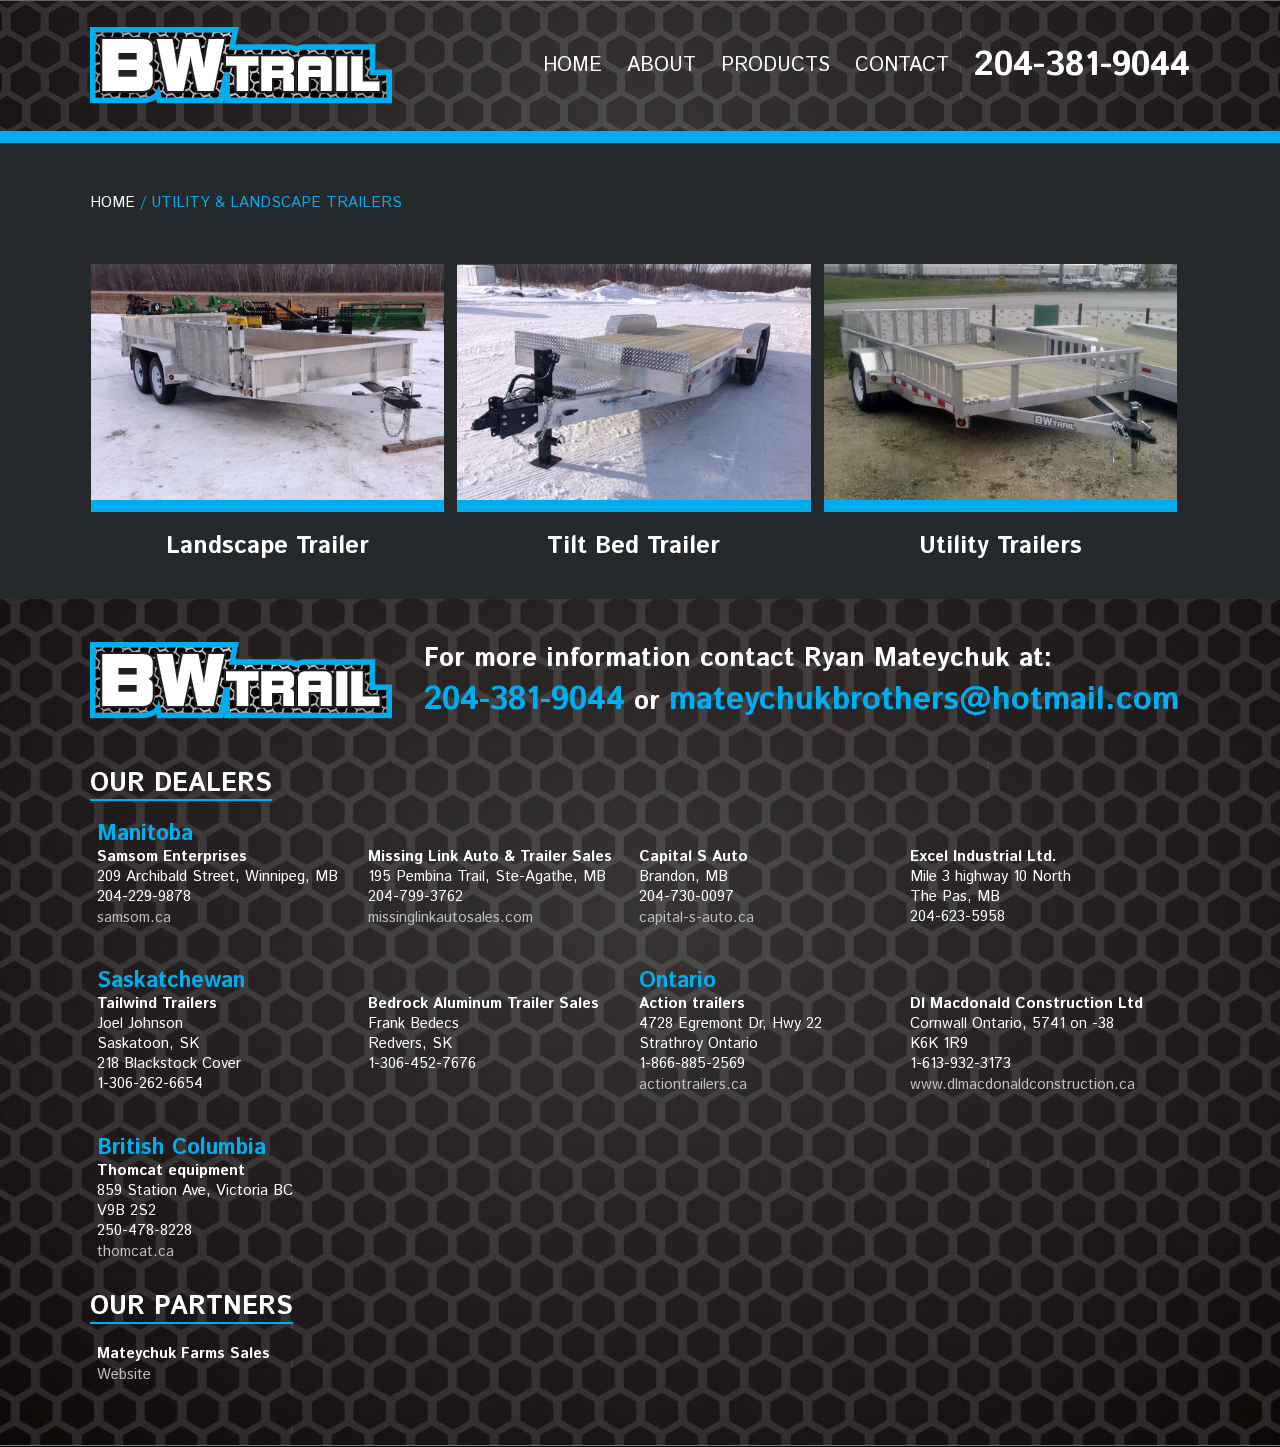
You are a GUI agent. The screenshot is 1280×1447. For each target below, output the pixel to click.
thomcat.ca (135, 1251)
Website (124, 1374)
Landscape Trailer (267, 546)
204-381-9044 (524, 700)
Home (112, 202)
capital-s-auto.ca (696, 917)
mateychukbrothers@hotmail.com (924, 700)
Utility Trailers (1000, 546)
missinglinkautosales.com (450, 917)
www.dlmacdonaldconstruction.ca (1022, 1084)
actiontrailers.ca (693, 1084)
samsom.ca (134, 917)
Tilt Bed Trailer (633, 546)
